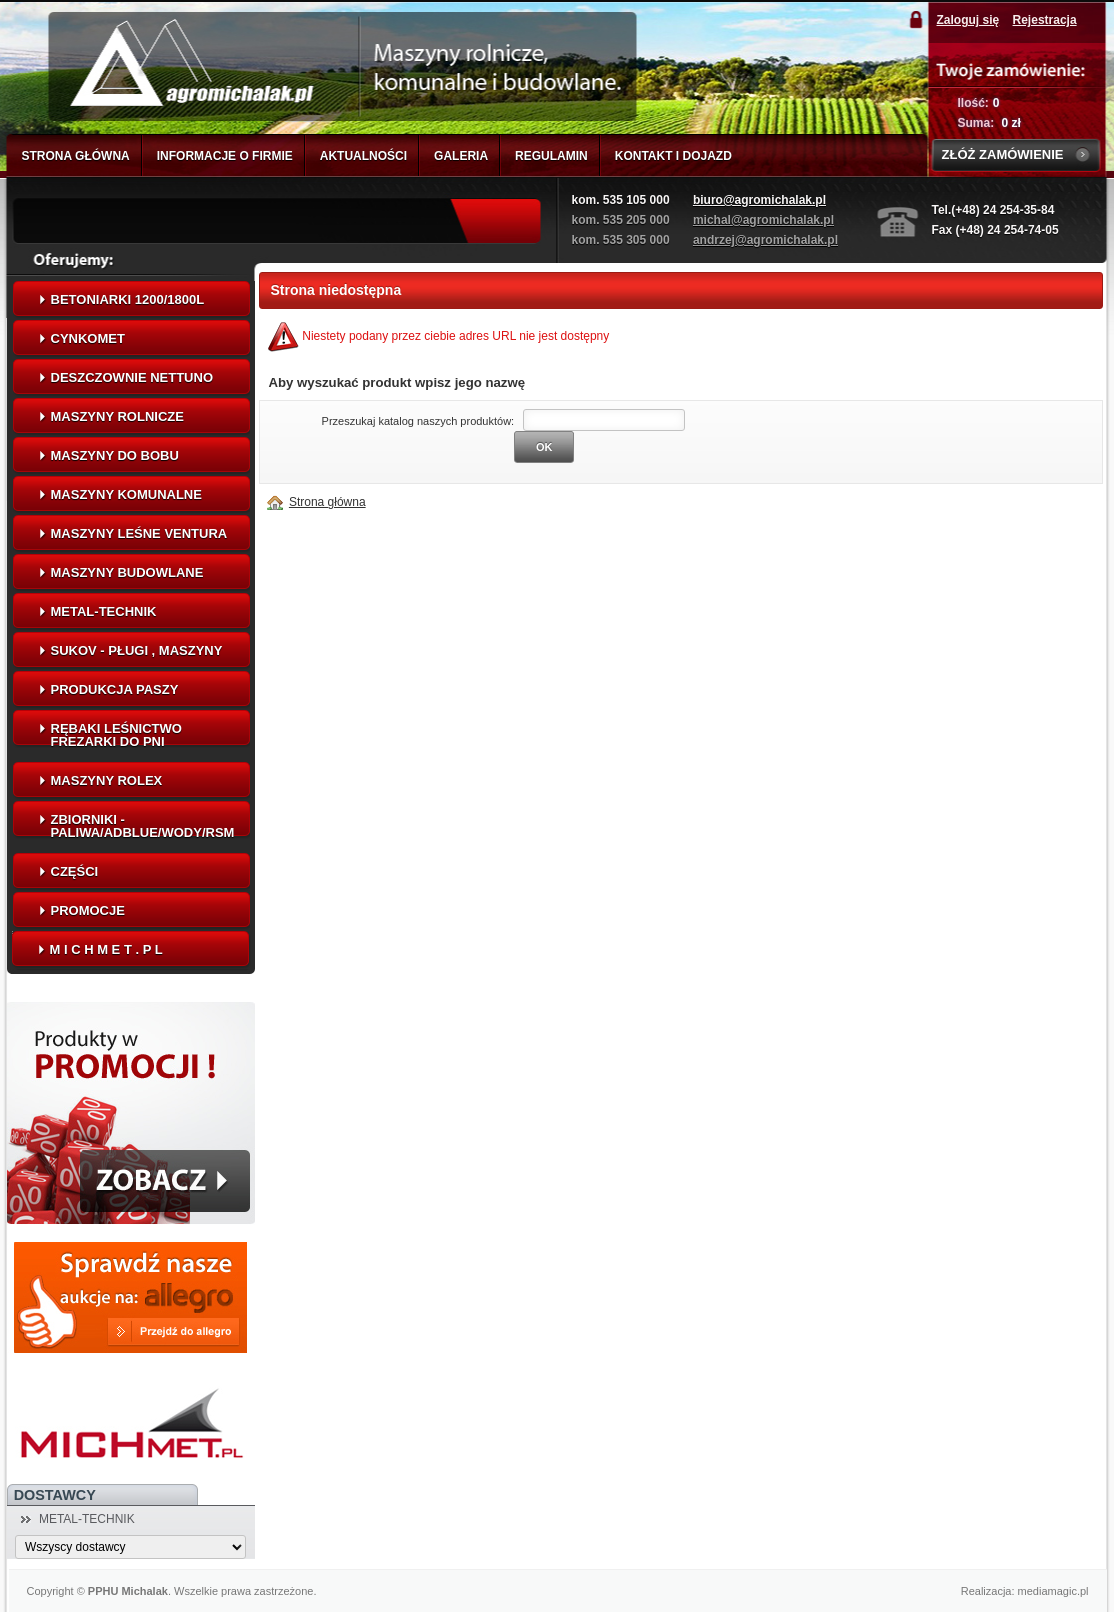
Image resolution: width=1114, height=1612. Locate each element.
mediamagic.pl (1053, 1591)
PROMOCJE (88, 910)
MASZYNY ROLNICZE (117, 416)
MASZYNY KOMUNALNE (126, 494)
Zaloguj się (968, 20)
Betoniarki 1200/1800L (128, 299)
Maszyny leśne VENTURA (139, 533)
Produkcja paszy (115, 689)
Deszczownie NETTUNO (132, 377)
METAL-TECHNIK (104, 611)
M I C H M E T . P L (106, 949)
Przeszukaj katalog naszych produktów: (418, 421)
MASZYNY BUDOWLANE (127, 572)
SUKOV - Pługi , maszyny (137, 650)
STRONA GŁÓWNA (76, 156)
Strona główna (327, 502)
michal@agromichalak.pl (763, 220)
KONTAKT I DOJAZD (673, 156)
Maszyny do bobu (115, 455)
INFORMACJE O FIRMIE (225, 156)
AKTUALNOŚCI (363, 156)
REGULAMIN (551, 156)
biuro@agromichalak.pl (759, 200)
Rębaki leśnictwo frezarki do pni (116, 735)
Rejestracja (1045, 20)
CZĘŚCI (75, 871)
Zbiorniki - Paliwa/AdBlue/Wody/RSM (143, 826)
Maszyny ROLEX (107, 780)
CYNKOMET (88, 338)
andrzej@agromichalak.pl (765, 240)
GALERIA (461, 156)
